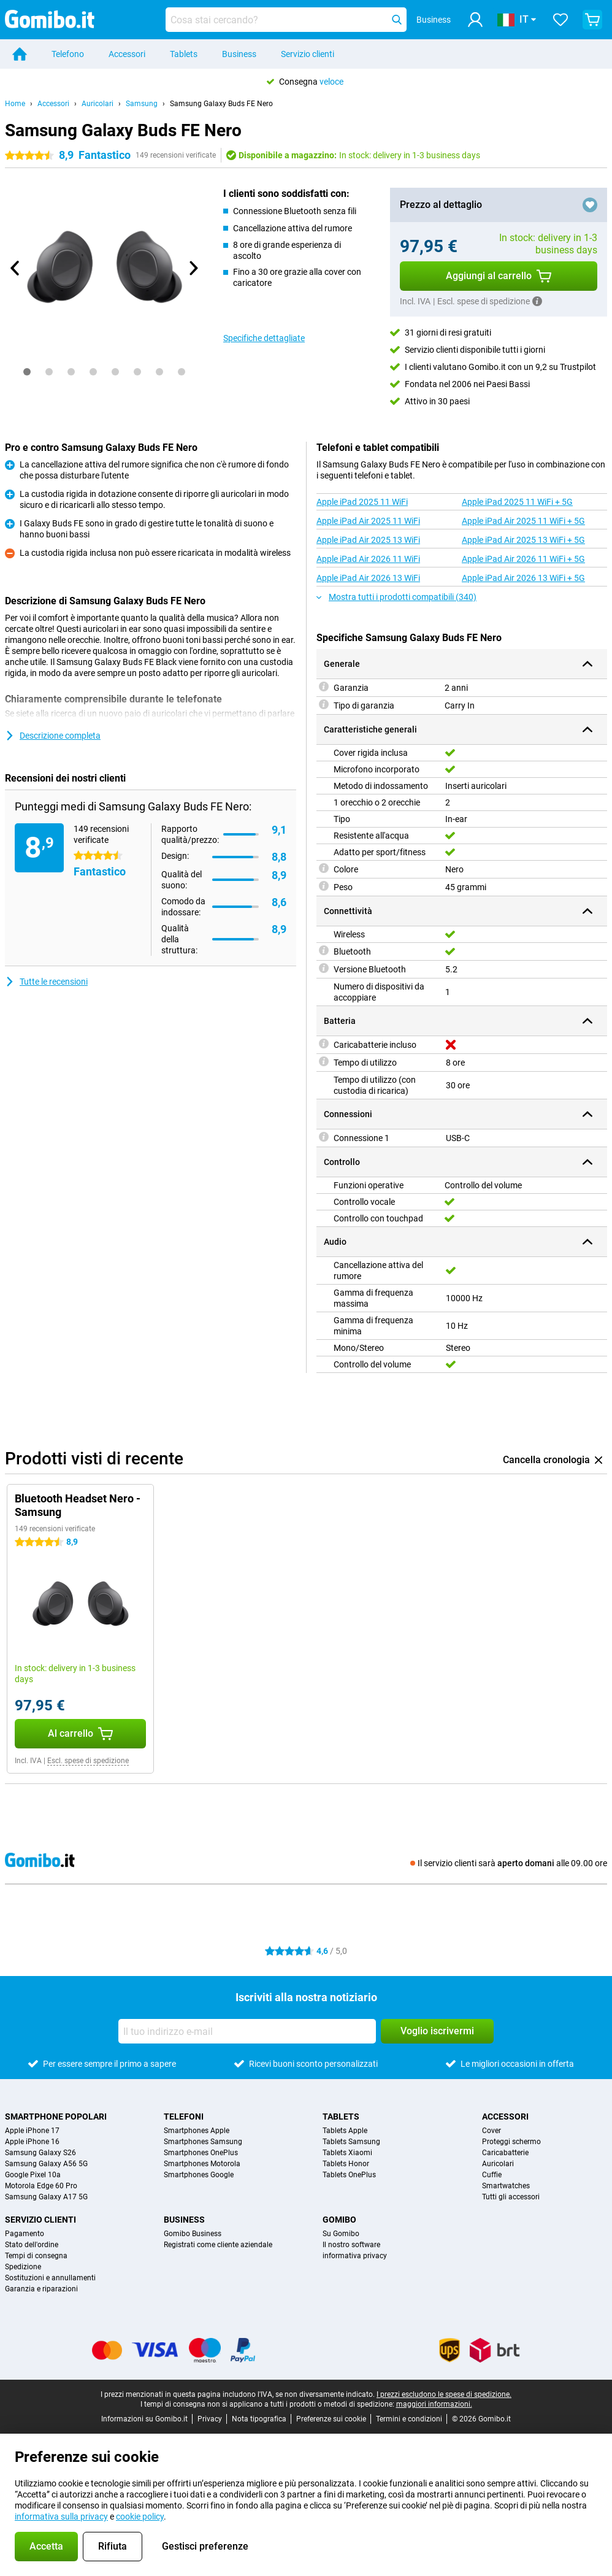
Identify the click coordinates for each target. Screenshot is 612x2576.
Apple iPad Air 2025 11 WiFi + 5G (523, 521)
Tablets (183, 54)
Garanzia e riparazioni (41, 2289)
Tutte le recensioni (46, 981)
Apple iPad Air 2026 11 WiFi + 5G (523, 559)
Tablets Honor (346, 2163)
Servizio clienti (307, 54)
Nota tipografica (259, 2419)
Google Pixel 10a (33, 2174)
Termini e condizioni (409, 2419)
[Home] (19, 54)
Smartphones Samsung (203, 2141)
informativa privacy (355, 2255)
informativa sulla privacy (61, 2516)
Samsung (142, 103)
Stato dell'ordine (31, 2244)
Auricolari (97, 103)
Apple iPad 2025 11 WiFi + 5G (517, 502)
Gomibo (339, 2219)
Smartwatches (506, 2186)
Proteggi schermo (511, 2141)
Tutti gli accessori (511, 2197)
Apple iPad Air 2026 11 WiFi (368, 559)
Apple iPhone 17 (32, 2130)
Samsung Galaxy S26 (40, 2152)
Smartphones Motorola (202, 2163)
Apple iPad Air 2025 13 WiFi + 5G (523, 540)
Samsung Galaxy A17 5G (46, 2197)
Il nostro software (351, 2244)
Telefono (68, 54)
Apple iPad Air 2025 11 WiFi (368, 521)
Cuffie (492, 2174)
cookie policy (140, 2516)
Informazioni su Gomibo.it (144, 2419)
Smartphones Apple (196, 2130)
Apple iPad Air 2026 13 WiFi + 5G (523, 578)
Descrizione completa (53, 735)
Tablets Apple (345, 2130)
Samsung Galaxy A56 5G (46, 2163)
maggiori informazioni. (434, 2404)
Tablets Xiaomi (347, 2152)
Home (15, 103)
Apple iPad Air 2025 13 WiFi (368, 540)
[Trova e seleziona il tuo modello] (286, 19)
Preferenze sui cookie (331, 2419)
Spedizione (23, 2267)
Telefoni (184, 2116)
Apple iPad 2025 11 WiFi (362, 502)
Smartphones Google (199, 2174)
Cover (491, 2130)
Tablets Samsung (351, 2141)
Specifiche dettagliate (264, 338)
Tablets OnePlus (349, 2174)
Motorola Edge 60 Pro (41, 2186)
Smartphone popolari (56, 2116)
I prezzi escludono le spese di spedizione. (444, 2394)
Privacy (209, 2419)
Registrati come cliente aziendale (218, 2244)
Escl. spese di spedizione (88, 1760)
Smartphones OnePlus (201, 2152)
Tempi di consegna (36, 2255)
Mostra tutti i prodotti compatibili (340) (396, 596)
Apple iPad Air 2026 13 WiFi (368, 578)
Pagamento (24, 2233)
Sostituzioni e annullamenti (50, 2278)
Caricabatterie (505, 2152)
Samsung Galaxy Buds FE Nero (221, 103)
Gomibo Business (192, 2233)
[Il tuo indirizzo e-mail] (247, 2031)
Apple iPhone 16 (32, 2141)
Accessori (127, 54)
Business (239, 54)
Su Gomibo (341, 2233)
